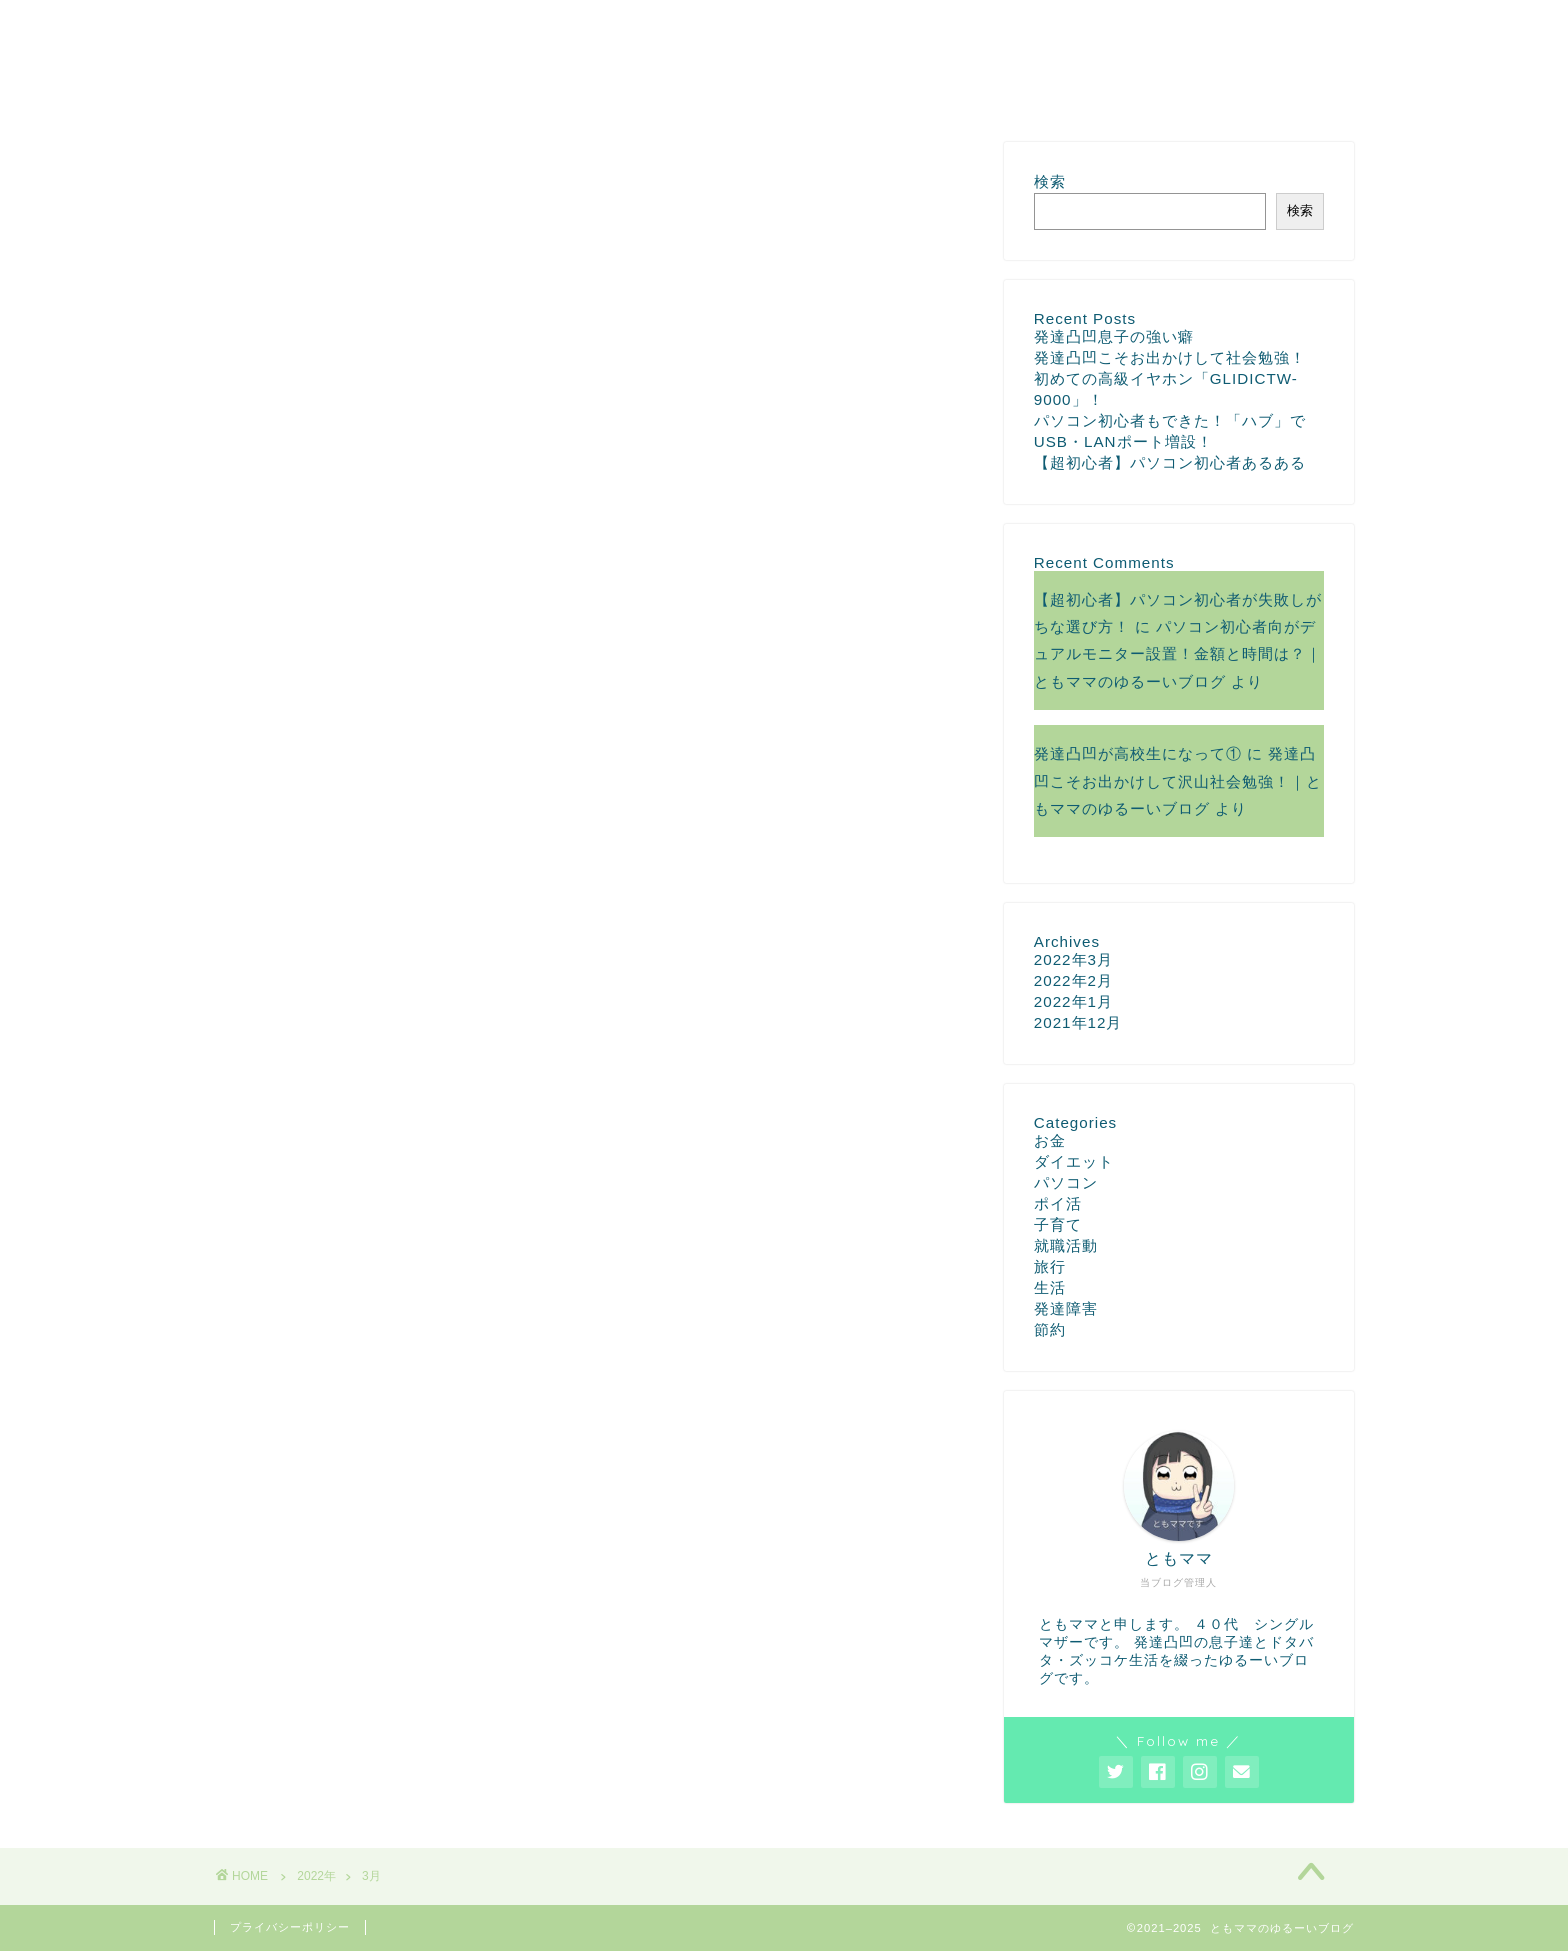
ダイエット (1074, 1161)
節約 (1050, 1329)
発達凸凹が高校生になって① (1138, 753)
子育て (1058, 1224)
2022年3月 (1073, 959)
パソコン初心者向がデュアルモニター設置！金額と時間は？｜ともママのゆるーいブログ (1178, 654)
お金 (1050, 1140)
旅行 (1050, 1266)
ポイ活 (1058, 1203)
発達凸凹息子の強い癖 (1114, 336)
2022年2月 (1073, 980)
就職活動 (1066, 1245)
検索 (1050, 181)
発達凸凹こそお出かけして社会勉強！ (1170, 357)
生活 (1050, 1287)
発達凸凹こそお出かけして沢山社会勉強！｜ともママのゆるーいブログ (1178, 781)
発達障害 (1066, 1308)
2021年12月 (1078, 1022)
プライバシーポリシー (290, 1927)
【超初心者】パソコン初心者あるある (1170, 462)
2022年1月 (1073, 1001)
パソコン (1066, 1182)
